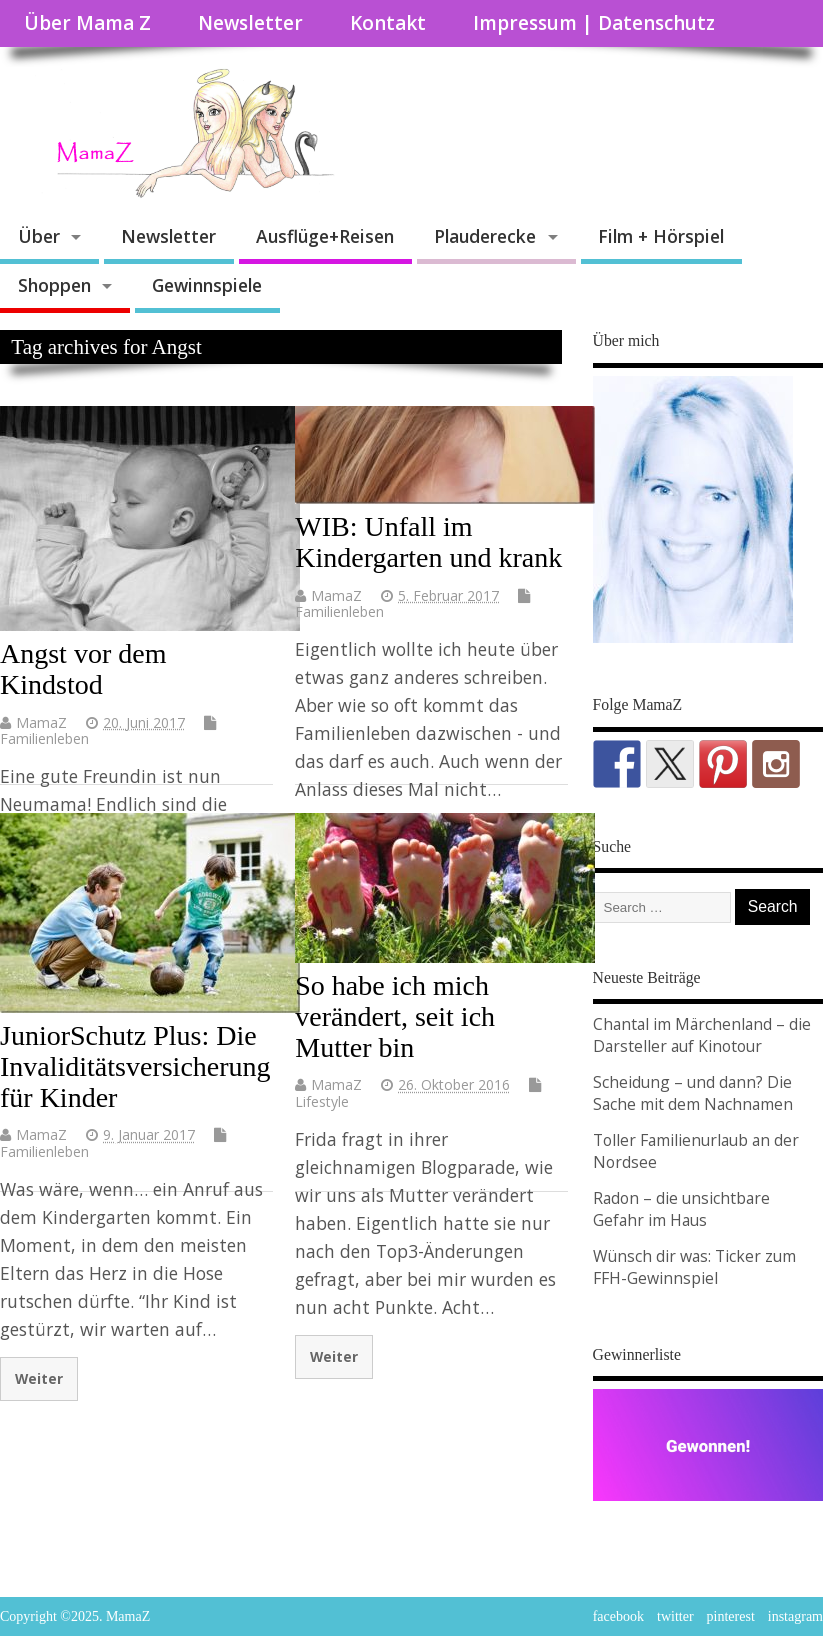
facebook (618, 1616)
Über (39, 236)
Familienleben (44, 738)
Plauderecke (485, 236)
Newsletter (250, 23)
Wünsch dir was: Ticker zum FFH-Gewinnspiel (694, 1267)
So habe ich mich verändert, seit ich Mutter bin (395, 1016)
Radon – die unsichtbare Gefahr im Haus (681, 1209)
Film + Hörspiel (661, 236)
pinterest (731, 1616)
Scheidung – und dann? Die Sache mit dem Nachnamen (693, 1093)
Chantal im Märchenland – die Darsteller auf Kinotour (702, 1035)
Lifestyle (322, 1101)
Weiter (39, 1378)
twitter (675, 1616)
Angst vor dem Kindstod (83, 669)
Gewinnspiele (207, 285)
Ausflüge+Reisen (325, 236)
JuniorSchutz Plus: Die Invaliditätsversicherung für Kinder (135, 1066)
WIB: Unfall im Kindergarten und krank (428, 542)
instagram (795, 1616)
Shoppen (54, 285)
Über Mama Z (87, 23)
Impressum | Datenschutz (594, 23)
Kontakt (388, 23)
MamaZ (41, 722)
